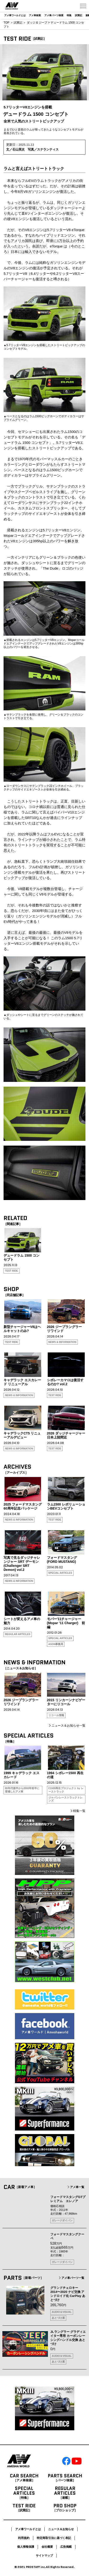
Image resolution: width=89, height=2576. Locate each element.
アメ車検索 (35, 15)
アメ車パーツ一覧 (71, 2278)
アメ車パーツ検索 (53, 15)
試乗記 (78, 15)
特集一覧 (77, 1811)
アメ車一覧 (75, 2187)
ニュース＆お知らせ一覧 (66, 1725)
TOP (6, 22)
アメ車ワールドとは (15, 15)
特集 (69, 15)
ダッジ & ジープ (37, 22)
